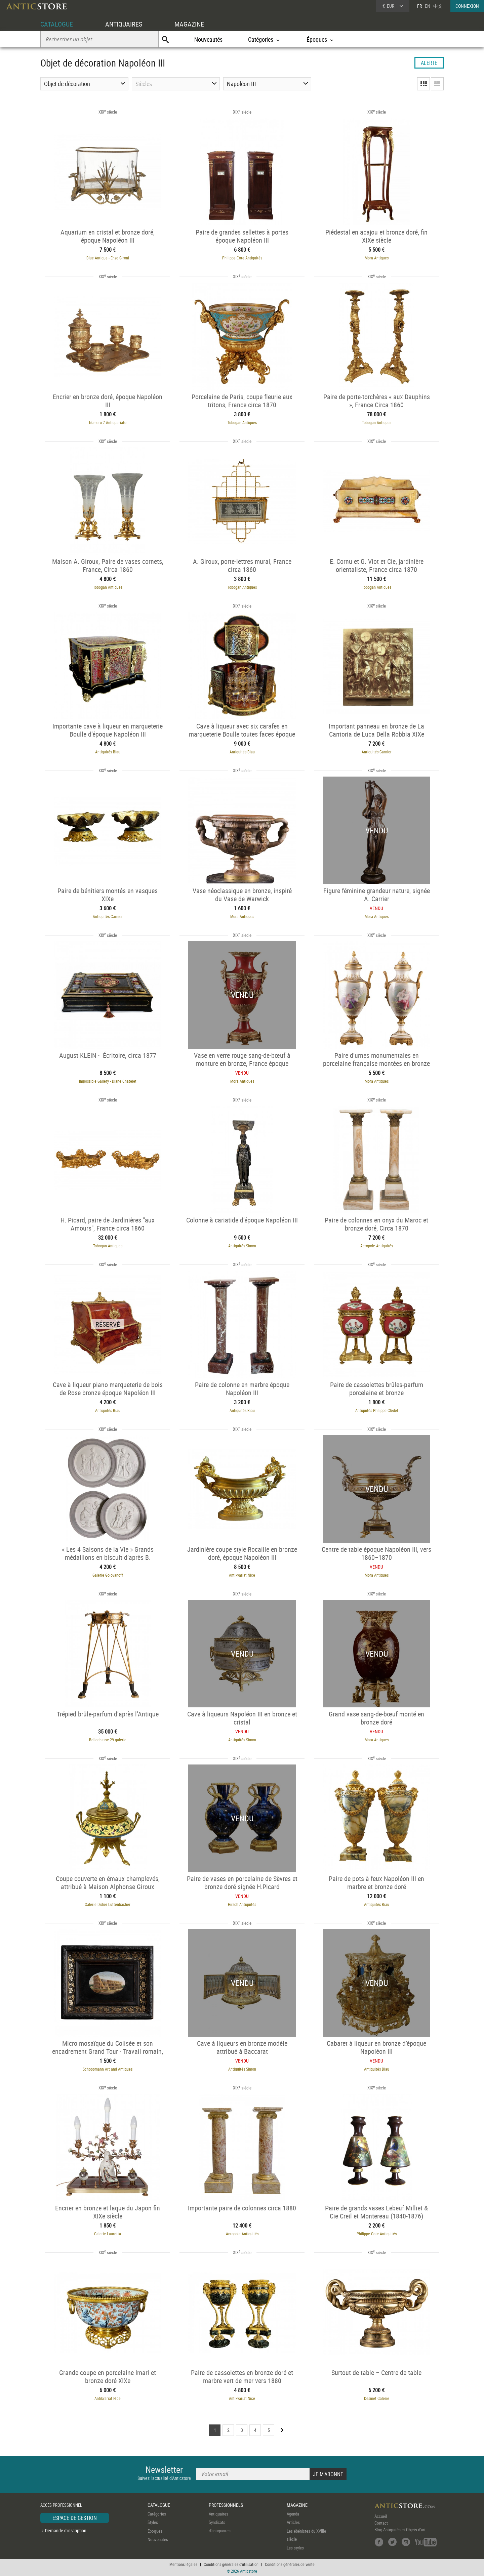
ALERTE (429, 63)
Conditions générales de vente (290, 2564)
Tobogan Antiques (242, 422)
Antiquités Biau (107, 751)
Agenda (293, 2514)
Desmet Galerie (376, 2398)
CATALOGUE (56, 24)
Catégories (157, 2514)
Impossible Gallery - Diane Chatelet (107, 1081)
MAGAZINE (189, 24)
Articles (293, 2522)
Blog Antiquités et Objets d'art (400, 2530)
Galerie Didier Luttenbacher (107, 1904)
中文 (438, 6)
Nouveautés (208, 39)
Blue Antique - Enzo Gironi (107, 257)
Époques (155, 2531)
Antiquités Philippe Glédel (376, 1410)
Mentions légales (183, 2564)
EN (427, 6)
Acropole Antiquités (376, 1245)
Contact (381, 2523)
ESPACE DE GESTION (74, 2518)
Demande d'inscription (65, 2530)
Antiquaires (218, 2514)
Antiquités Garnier (377, 751)
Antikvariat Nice (242, 1575)
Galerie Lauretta (107, 2233)
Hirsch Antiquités (242, 1904)
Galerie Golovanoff (107, 1575)
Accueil (380, 2516)
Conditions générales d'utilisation (231, 2564)
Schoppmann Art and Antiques (107, 2069)
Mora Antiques (377, 257)
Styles (153, 2522)
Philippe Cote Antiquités (242, 257)
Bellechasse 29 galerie (107, 1739)
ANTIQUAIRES (123, 24)
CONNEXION (467, 6)
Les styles (295, 2548)
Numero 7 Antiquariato (107, 422)
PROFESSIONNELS (226, 2505)
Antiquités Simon (242, 1245)
